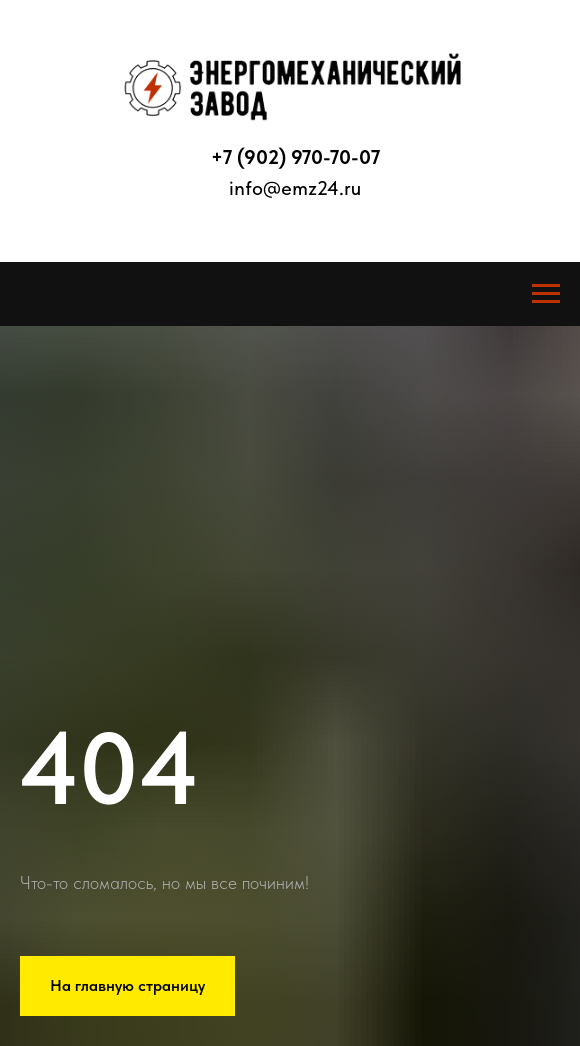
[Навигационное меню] (546, 294)
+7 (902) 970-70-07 (295, 157)
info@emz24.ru (295, 188)
